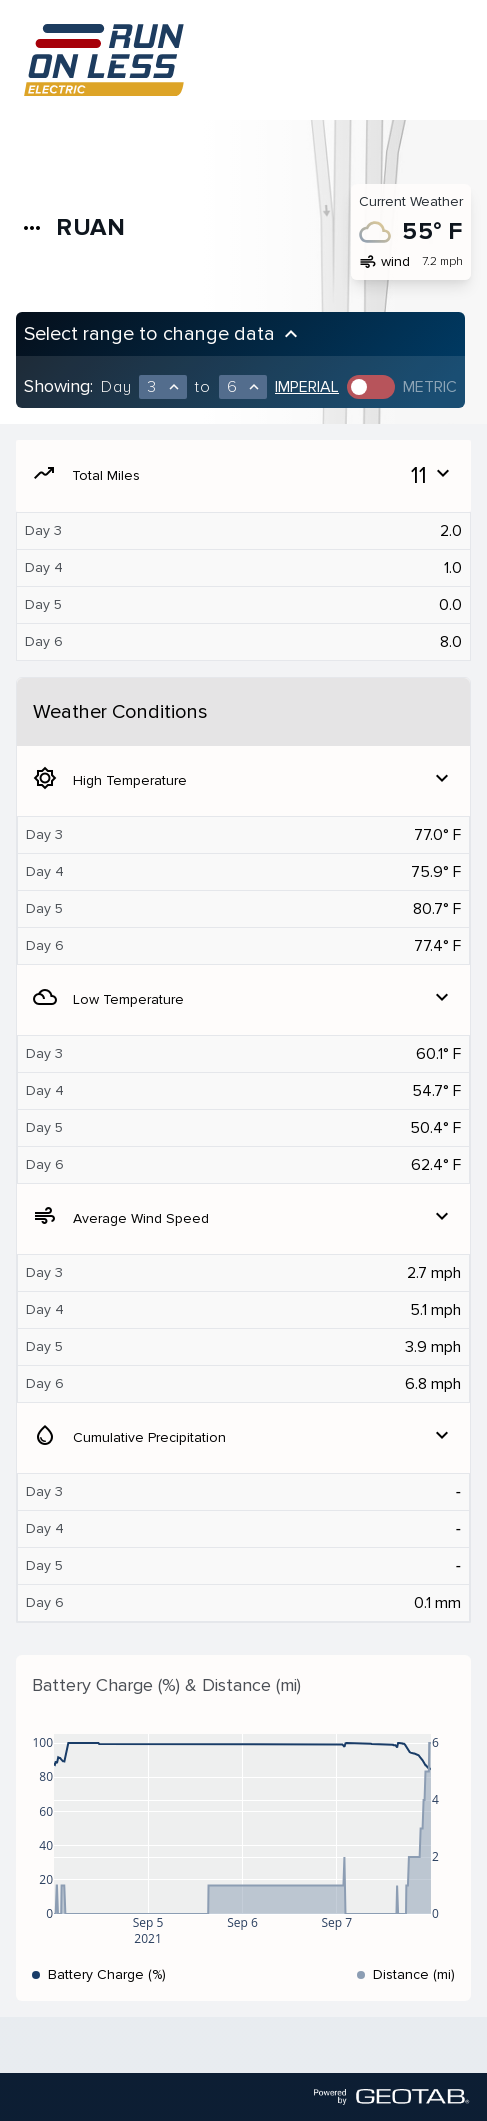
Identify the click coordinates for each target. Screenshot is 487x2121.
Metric (430, 387)
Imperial (307, 387)
